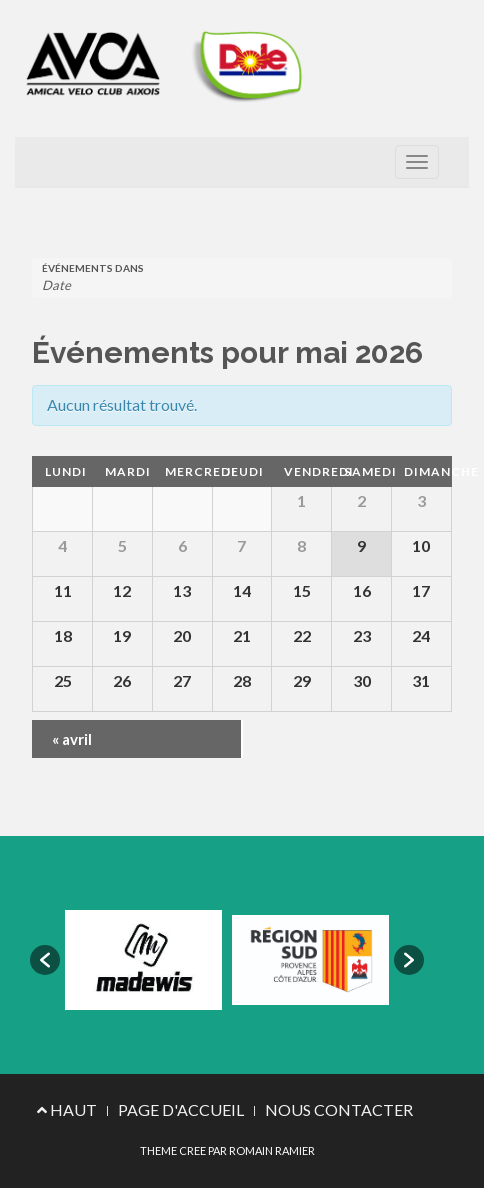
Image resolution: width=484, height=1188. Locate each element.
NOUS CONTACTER (339, 1109)
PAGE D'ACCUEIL (181, 1109)
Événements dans (93, 268)
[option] (143, 960)
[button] (45, 960)
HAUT (67, 1109)
